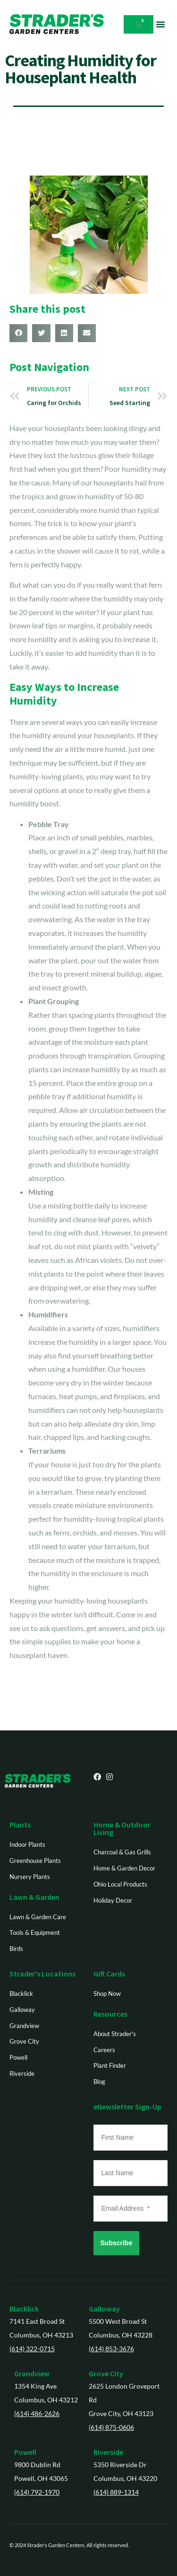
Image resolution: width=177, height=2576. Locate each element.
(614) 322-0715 (32, 2349)
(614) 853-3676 (111, 2349)
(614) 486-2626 (36, 2413)
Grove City (106, 2373)
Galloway (104, 2308)
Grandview (32, 2373)
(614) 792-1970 (36, 2492)
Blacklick (24, 2308)
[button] (160, 24)
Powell (25, 2452)
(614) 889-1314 (116, 2492)
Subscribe (117, 2243)
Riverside (108, 2452)
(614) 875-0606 (111, 2427)
